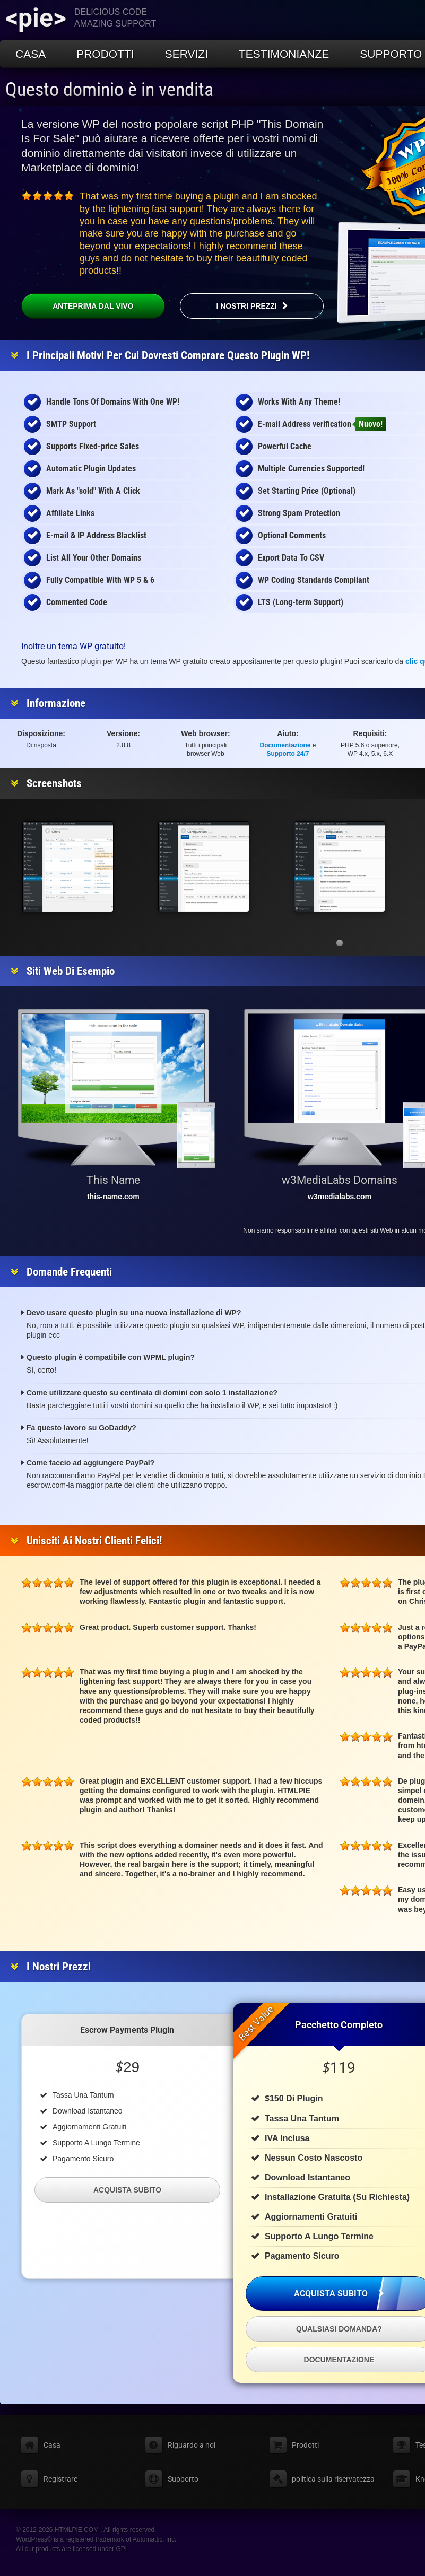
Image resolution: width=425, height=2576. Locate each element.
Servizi (186, 54)
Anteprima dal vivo (77, 306)
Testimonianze (284, 54)
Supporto (183, 2479)
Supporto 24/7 (288, 753)
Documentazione (285, 745)
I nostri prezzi (246, 306)
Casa (30, 54)
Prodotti (105, 54)
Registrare (60, 2479)
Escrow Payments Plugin (127, 2030)
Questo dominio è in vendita (109, 89)
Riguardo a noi (191, 2445)
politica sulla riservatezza (333, 2479)
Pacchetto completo (339, 2024)
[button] (339, 943)
